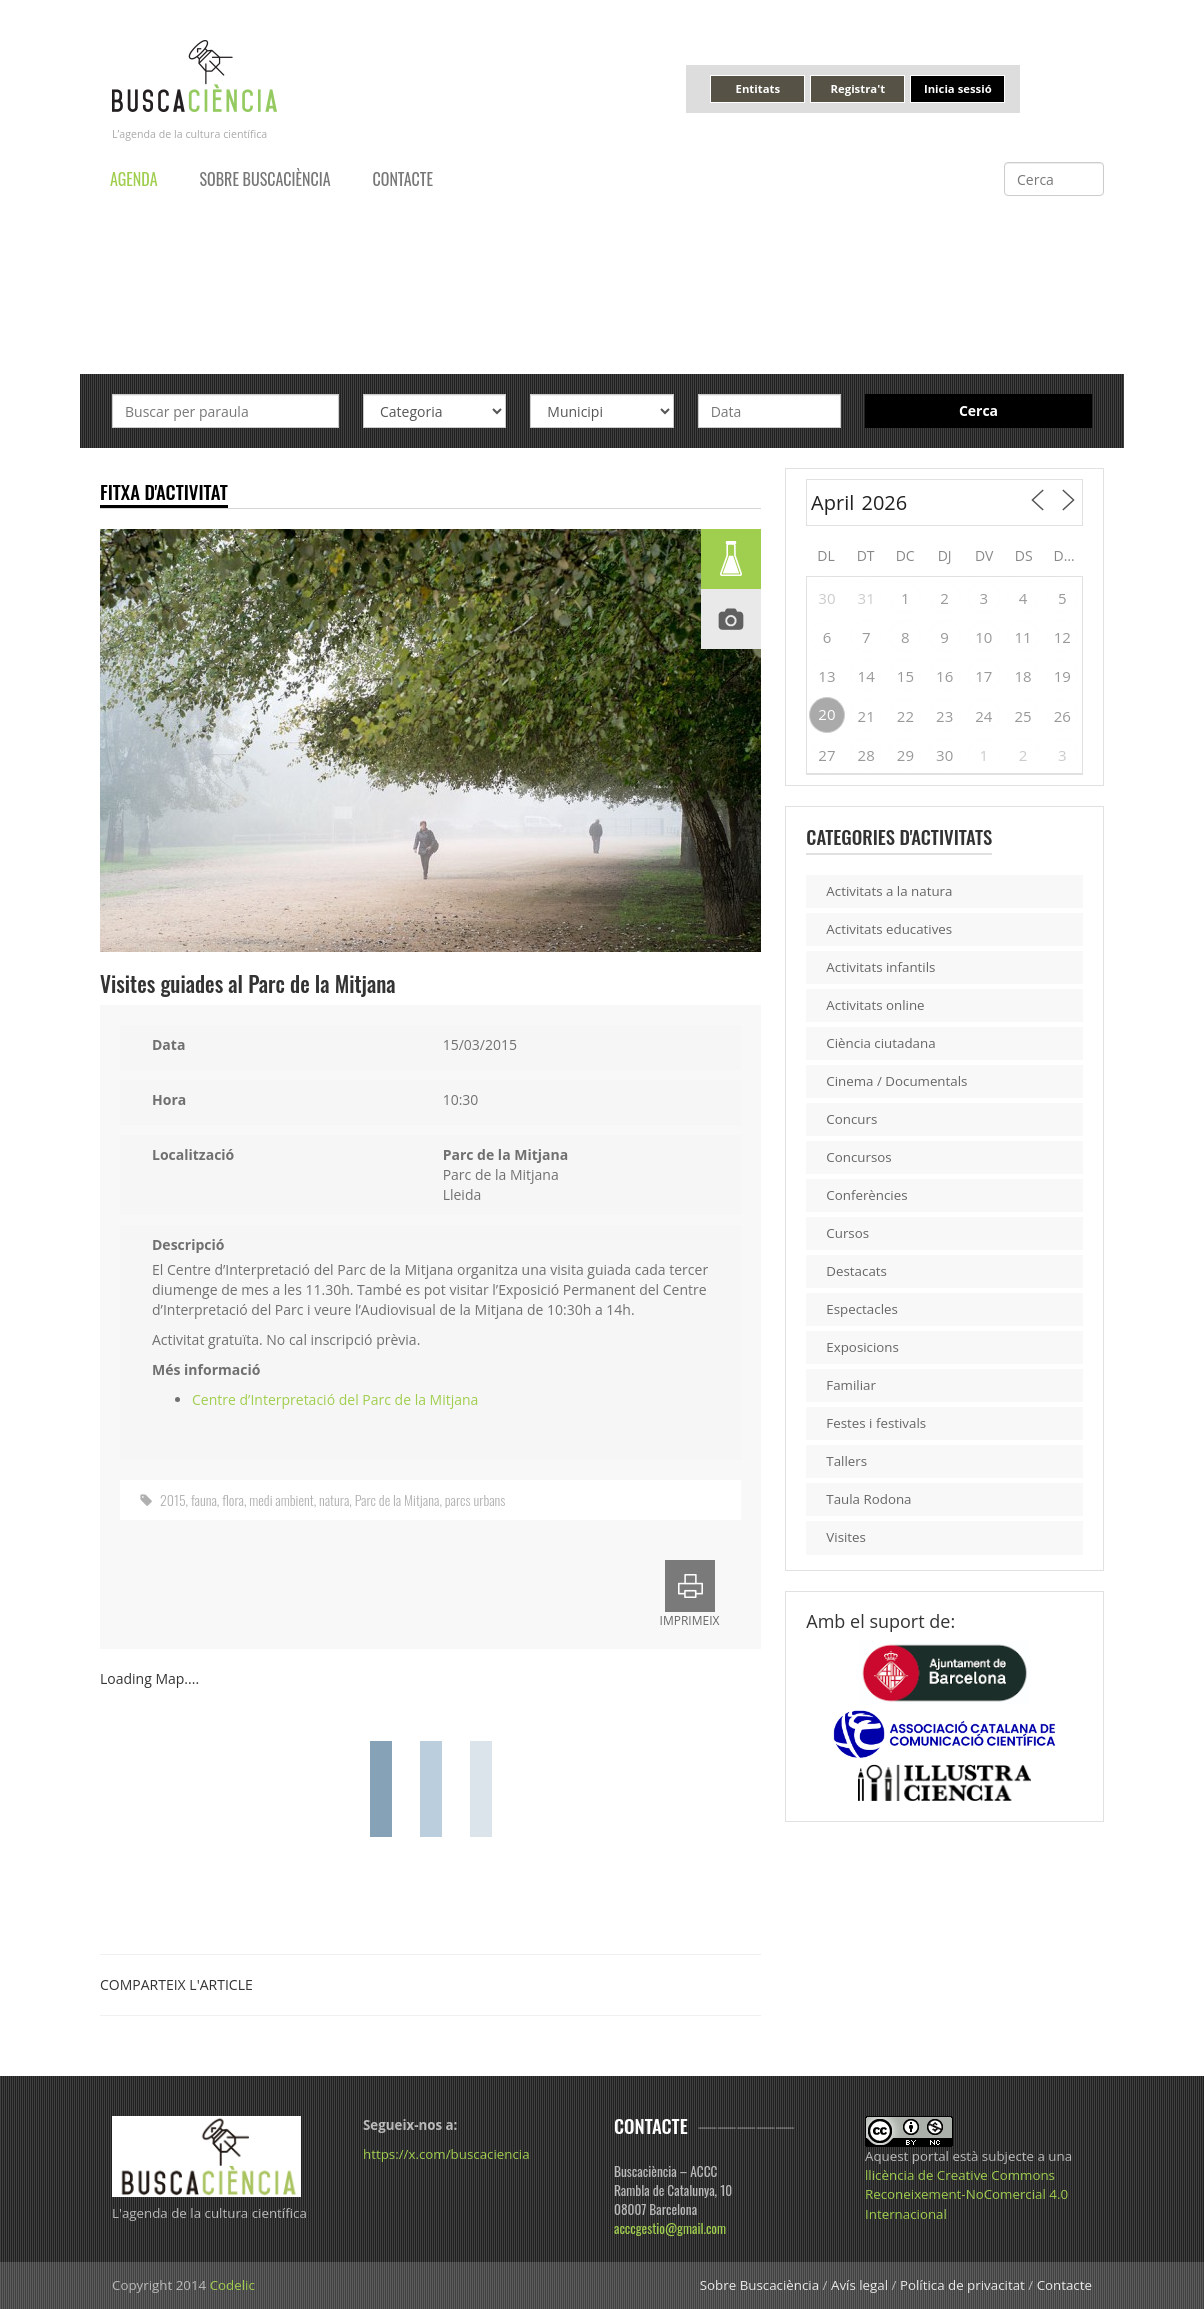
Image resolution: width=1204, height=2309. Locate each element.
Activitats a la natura (889, 891)
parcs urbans (475, 1499)
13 (826, 676)
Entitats (758, 88)
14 (866, 676)
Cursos (847, 1233)
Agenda (134, 179)
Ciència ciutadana (880, 1043)
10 (983, 637)
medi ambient (281, 1499)
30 (826, 598)
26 (1062, 716)
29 (905, 755)
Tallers (846, 1461)
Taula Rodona (868, 1499)
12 (1062, 637)
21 (866, 716)
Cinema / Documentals (896, 1081)
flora (233, 1499)
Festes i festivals (876, 1423)
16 (944, 676)
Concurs (851, 1119)
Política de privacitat (962, 2285)
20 (826, 714)
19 (1062, 676)
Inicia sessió (958, 88)
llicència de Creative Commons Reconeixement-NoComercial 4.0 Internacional (966, 2194)
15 (905, 676)
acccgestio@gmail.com (670, 2228)
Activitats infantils (880, 967)
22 (905, 716)
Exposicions (862, 1347)
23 (944, 716)
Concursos (858, 1157)
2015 (173, 1499)
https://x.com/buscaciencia (446, 2154)
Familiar (851, 1385)
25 (1023, 716)
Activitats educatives (889, 929)
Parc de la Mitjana (397, 1499)
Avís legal (859, 2285)
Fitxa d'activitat (164, 491)
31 (866, 598)
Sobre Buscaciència (265, 179)
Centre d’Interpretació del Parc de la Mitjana (335, 1399)
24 (983, 716)
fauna (204, 1499)
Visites (846, 1537)
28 (866, 755)
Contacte (403, 179)
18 (1023, 676)
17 (983, 676)
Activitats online (875, 1005)
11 (1023, 637)
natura (334, 1499)
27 (826, 755)
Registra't (858, 88)
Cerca (978, 410)
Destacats (856, 1271)
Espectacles (862, 1309)
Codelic (232, 2285)
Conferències (866, 1195)
